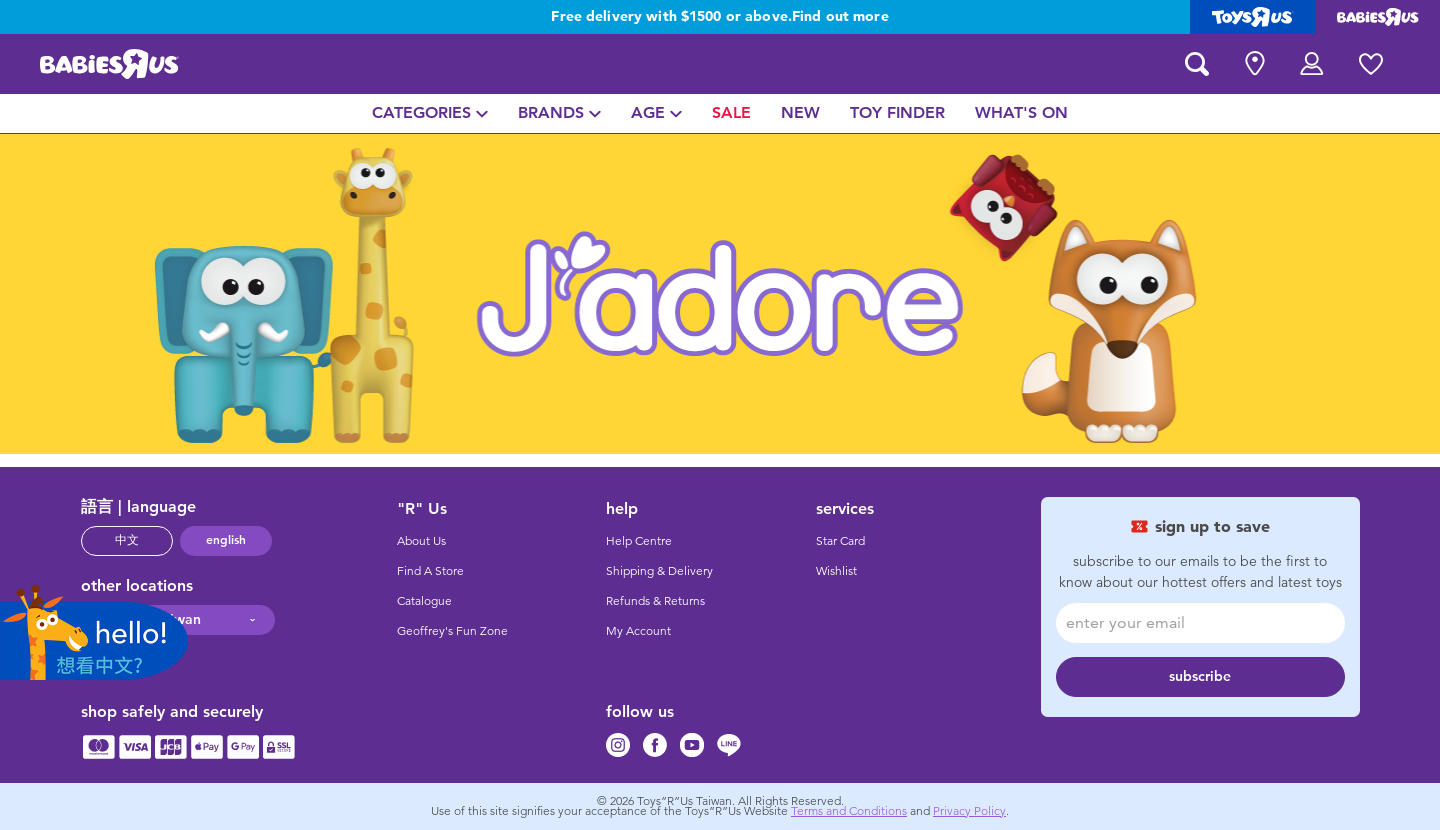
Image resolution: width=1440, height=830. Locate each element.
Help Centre (639, 541)
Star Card (840, 541)
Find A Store (430, 571)
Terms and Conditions (849, 811)
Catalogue (424, 601)
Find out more (840, 17)
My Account (638, 631)
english (226, 540)
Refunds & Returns (655, 601)
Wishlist (836, 571)
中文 (127, 540)
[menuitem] (430, 113)
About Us (421, 541)
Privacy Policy (969, 811)
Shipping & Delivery (659, 571)
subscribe (1200, 676)
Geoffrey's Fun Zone (452, 631)
